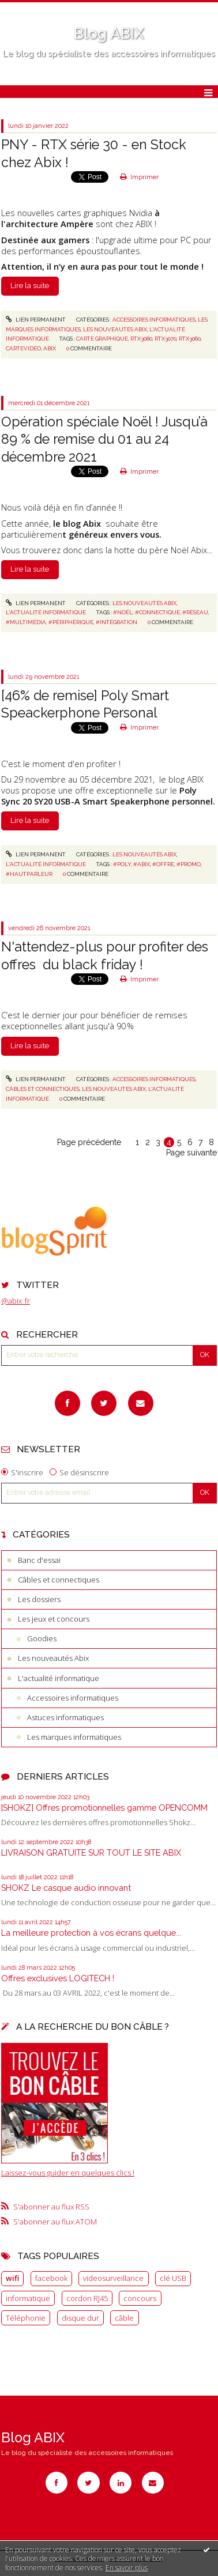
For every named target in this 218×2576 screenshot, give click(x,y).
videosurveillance (113, 2278)
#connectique (157, 612)
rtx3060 (190, 338)
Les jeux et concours (53, 1619)
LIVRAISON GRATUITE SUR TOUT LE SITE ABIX (91, 1852)
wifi (12, 2278)
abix (49, 348)
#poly (122, 864)
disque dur (80, 2318)
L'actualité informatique (58, 1678)
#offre (163, 864)
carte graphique (102, 338)
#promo (188, 864)
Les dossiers (39, 1599)
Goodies (42, 1638)
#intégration (116, 622)
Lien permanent (36, 319)
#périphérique (70, 622)
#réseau (195, 612)
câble (124, 2318)
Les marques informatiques (74, 1737)
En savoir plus (127, 2568)
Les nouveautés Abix (53, 1658)
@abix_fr (15, 1300)
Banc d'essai (39, 1560)
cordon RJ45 (87, 2298)
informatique (28, 2298)
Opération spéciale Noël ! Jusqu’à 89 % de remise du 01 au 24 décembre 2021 (104, 439)
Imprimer (139, 176)
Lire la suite (29, 285)
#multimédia (26, 622)
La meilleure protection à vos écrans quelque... (91, 1932)
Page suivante (191, 1152)
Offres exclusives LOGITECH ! (57, 1978)
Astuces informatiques (65, 1717)
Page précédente (89, 1142)
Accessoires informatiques (72, 1698)
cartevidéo (23, 348)
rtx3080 (141, 338)
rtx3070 (165, 338)
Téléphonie (26, 2318)
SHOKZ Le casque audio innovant (66, 1888)
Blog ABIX (109, 33)
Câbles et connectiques (58, 1579)
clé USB (173, 2278)
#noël (123, 612)
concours (139, 2298)
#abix (141, 864)
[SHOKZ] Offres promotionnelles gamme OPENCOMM (104, 1807)
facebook (51, 2278)
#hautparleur (29, 874)
